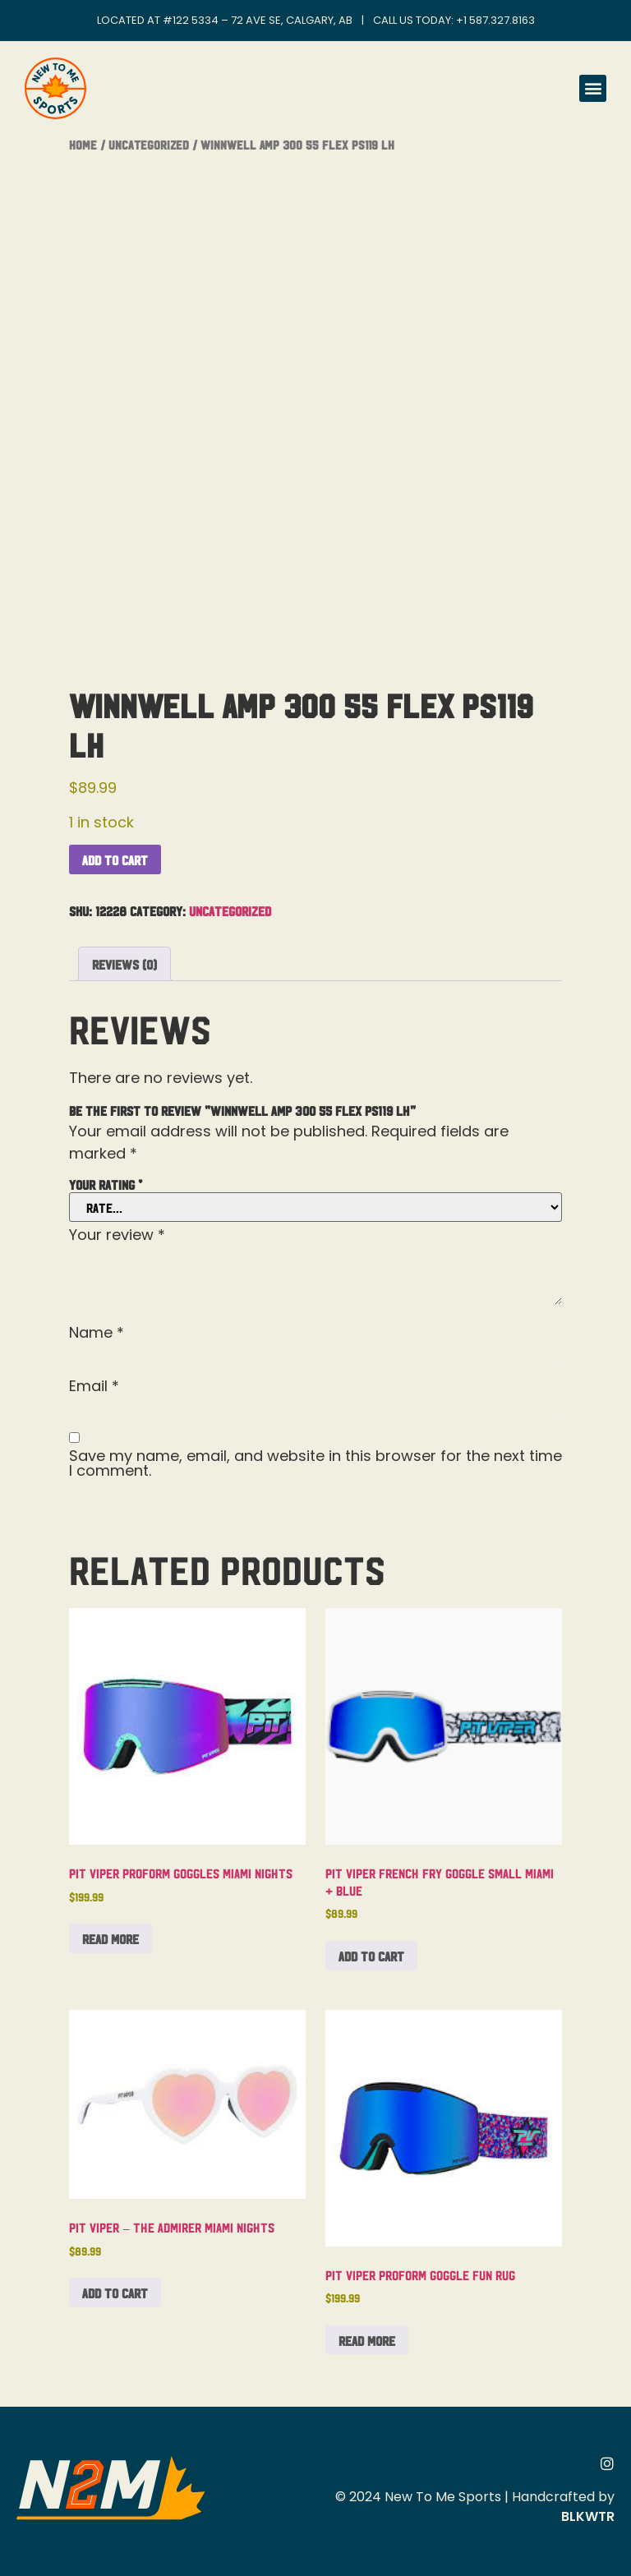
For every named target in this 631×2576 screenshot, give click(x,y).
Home (83, 144)
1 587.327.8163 (499, 20)
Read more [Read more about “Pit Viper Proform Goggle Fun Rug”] (367, 2340)
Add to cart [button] (371, 1955)
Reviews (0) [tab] (124, 963)
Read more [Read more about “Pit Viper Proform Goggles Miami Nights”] (110, 1938)
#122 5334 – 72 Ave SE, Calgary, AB (257, 20)
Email (94, 1386)
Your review (117, 1235)
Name (96, 1332)
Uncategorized (148, 144)
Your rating (105, 1184)
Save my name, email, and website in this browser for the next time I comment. (315, 1463)
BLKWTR (588, 2516)
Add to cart (115, 859)
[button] (592, 88)
